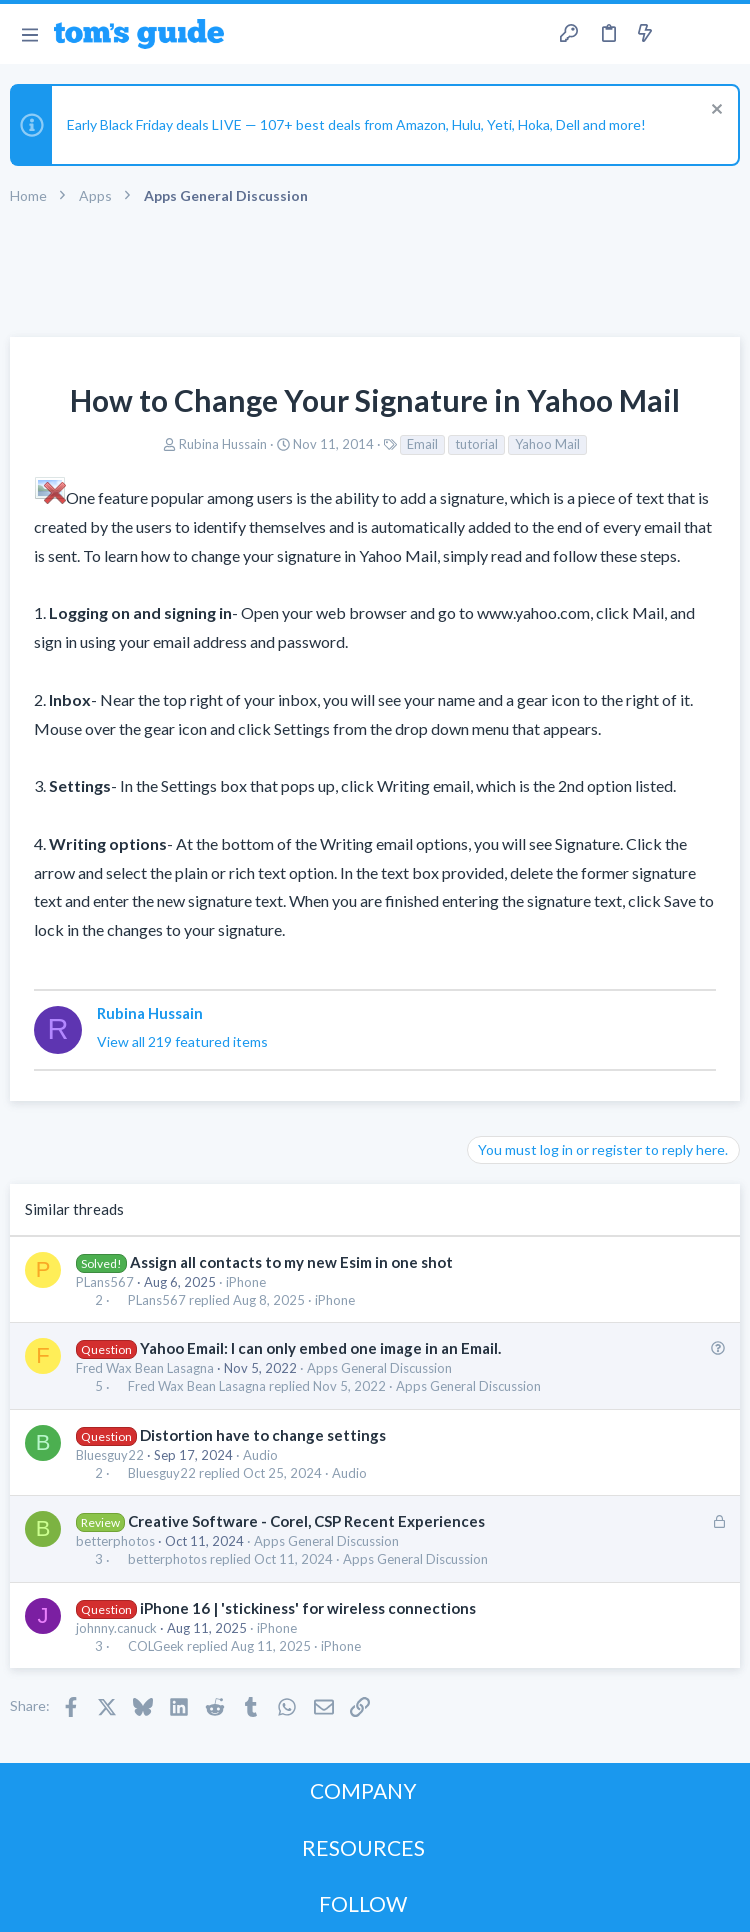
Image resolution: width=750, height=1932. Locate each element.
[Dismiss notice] (714, 111)
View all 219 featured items (182, 1041)
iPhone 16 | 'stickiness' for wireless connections (308, 1608)
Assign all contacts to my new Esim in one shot (291, 1262)
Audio (260, 1455)
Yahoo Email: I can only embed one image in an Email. (320, 1348)
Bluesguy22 (110, 1455)
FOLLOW (363, 1903)
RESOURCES (363, 1847)
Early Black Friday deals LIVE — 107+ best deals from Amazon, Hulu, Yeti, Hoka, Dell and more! (356, 124)
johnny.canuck (116, 1628)
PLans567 (105, 1282)
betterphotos (115, 1541)
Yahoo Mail (547, 444)
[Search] (723, 34)
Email (422, 444)
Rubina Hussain (223, 444)
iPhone (246, 1282)
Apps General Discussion (379, 1368)
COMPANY (363, 1790)
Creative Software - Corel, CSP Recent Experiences (306, 1521)
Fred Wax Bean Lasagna (145, 1368)
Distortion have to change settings (263, 1435)
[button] (29, 34)
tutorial (476, 444)
